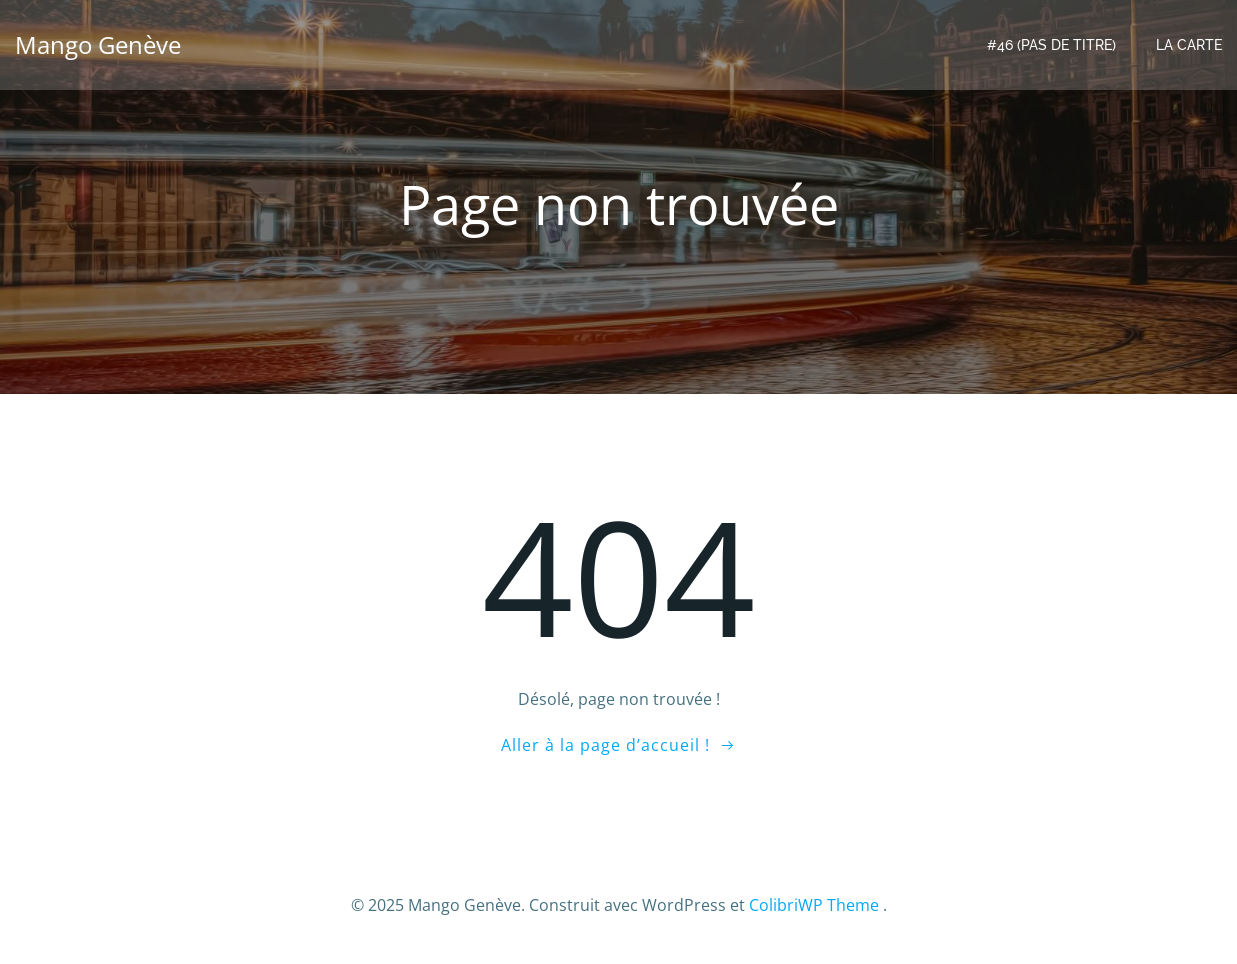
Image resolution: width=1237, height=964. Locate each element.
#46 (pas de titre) (1051, 45)
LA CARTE (1189, 45)
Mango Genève (98, 44)
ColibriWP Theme (814, 905)
